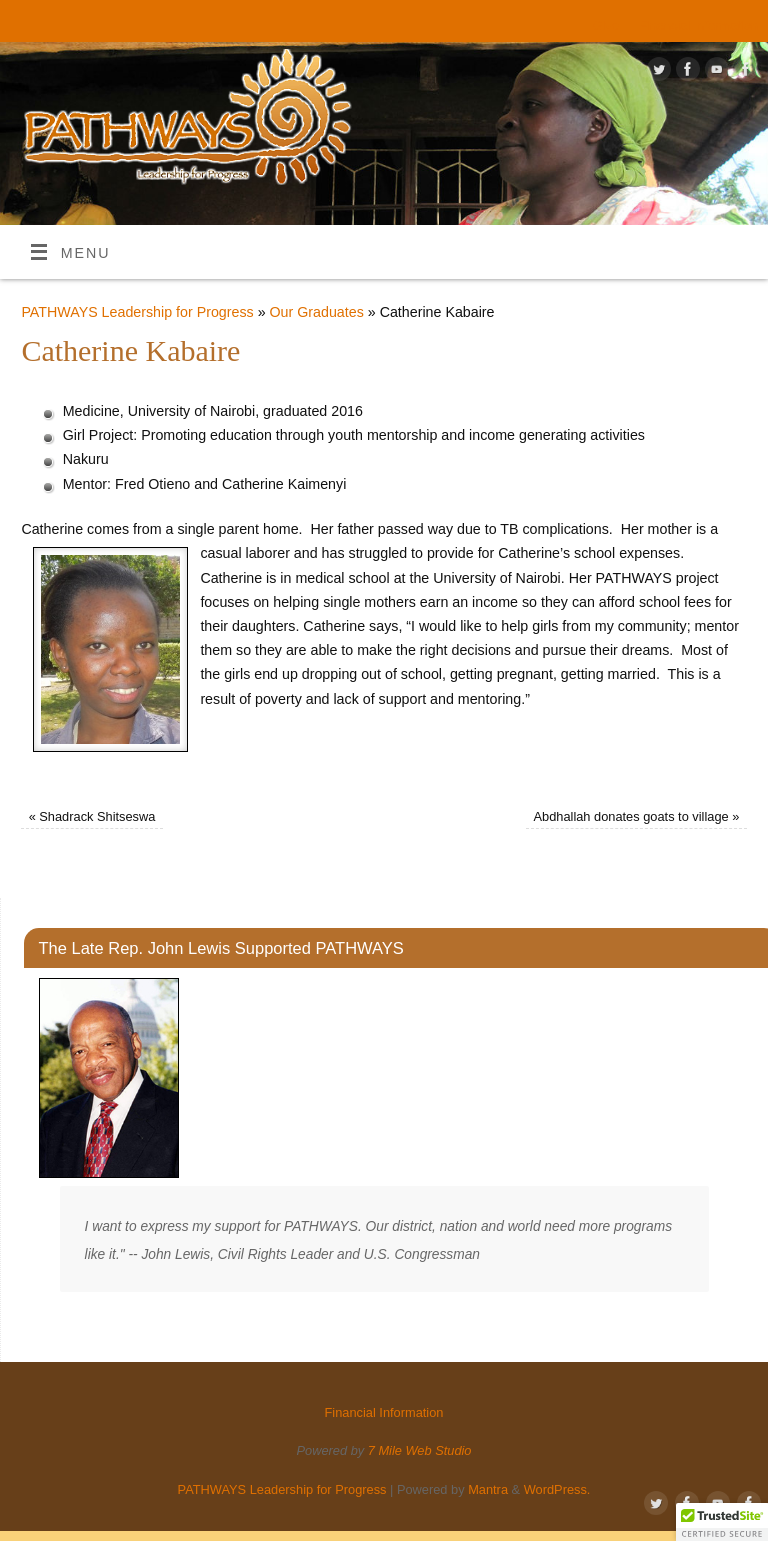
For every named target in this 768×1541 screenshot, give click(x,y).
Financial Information (698, 25)
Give (606, 25)
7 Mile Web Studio (420, 1450)
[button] (722, 1522)
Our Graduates (317, 312)
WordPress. (557, 1489)
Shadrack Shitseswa (92, 816)
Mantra (488, 1489)
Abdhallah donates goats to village (636, 816)
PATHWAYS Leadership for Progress (137, 312)
